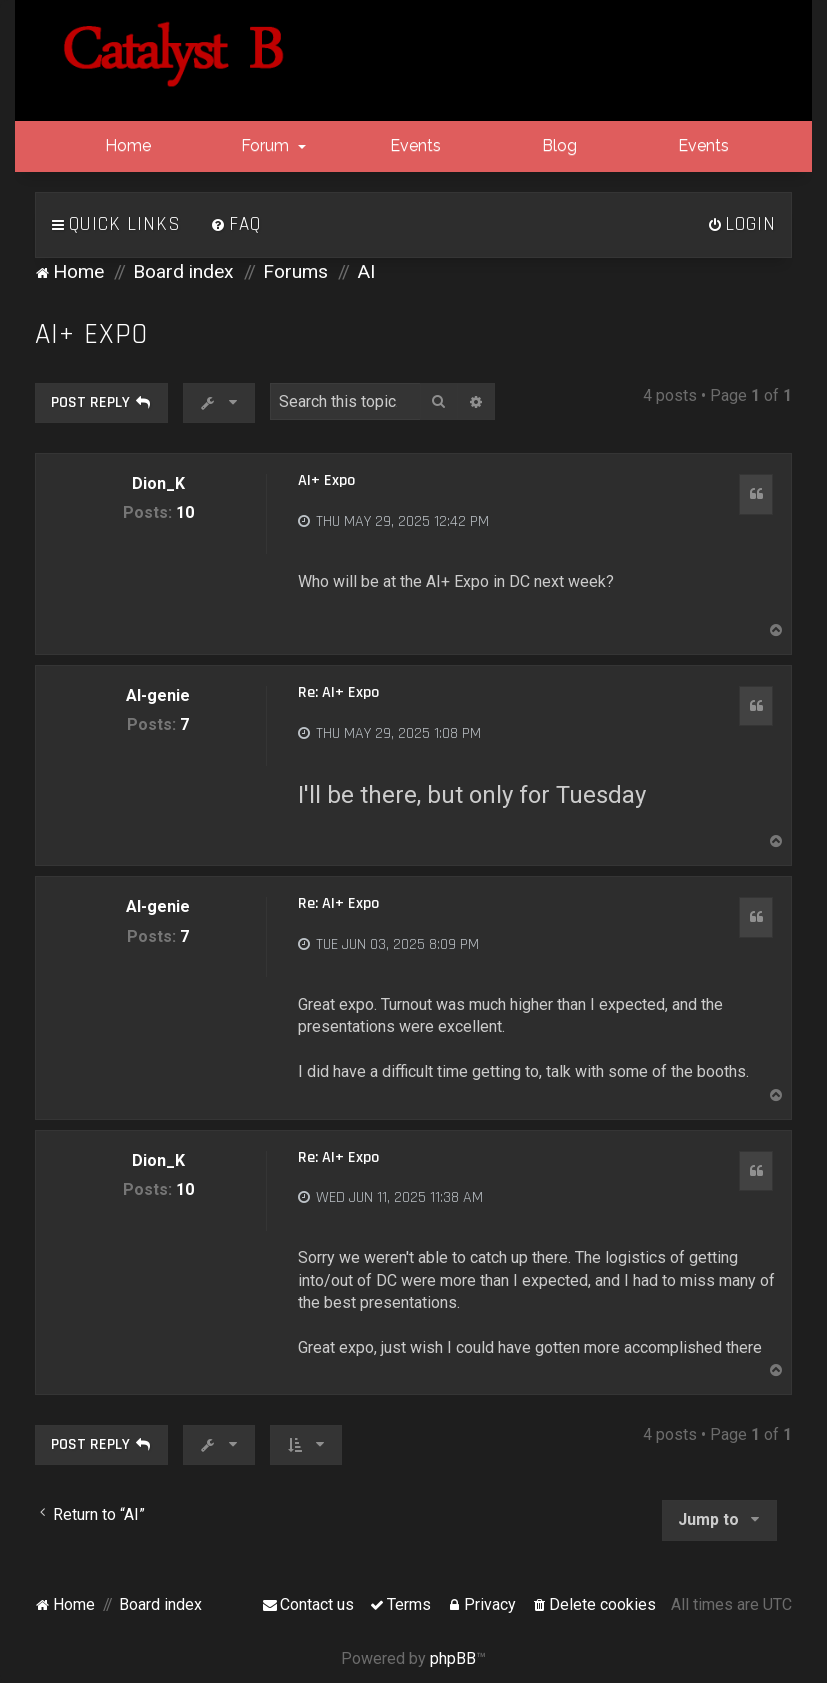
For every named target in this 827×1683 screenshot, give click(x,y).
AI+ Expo (91, 334)
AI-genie (158, 695)
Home (126, 145)
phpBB (453, 1658)
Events (413, 145)
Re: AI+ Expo (338, 693)
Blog (557, 145)
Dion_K (158, 483)
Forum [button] (271, 145)
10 (185, 512)
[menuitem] (236, 225)
